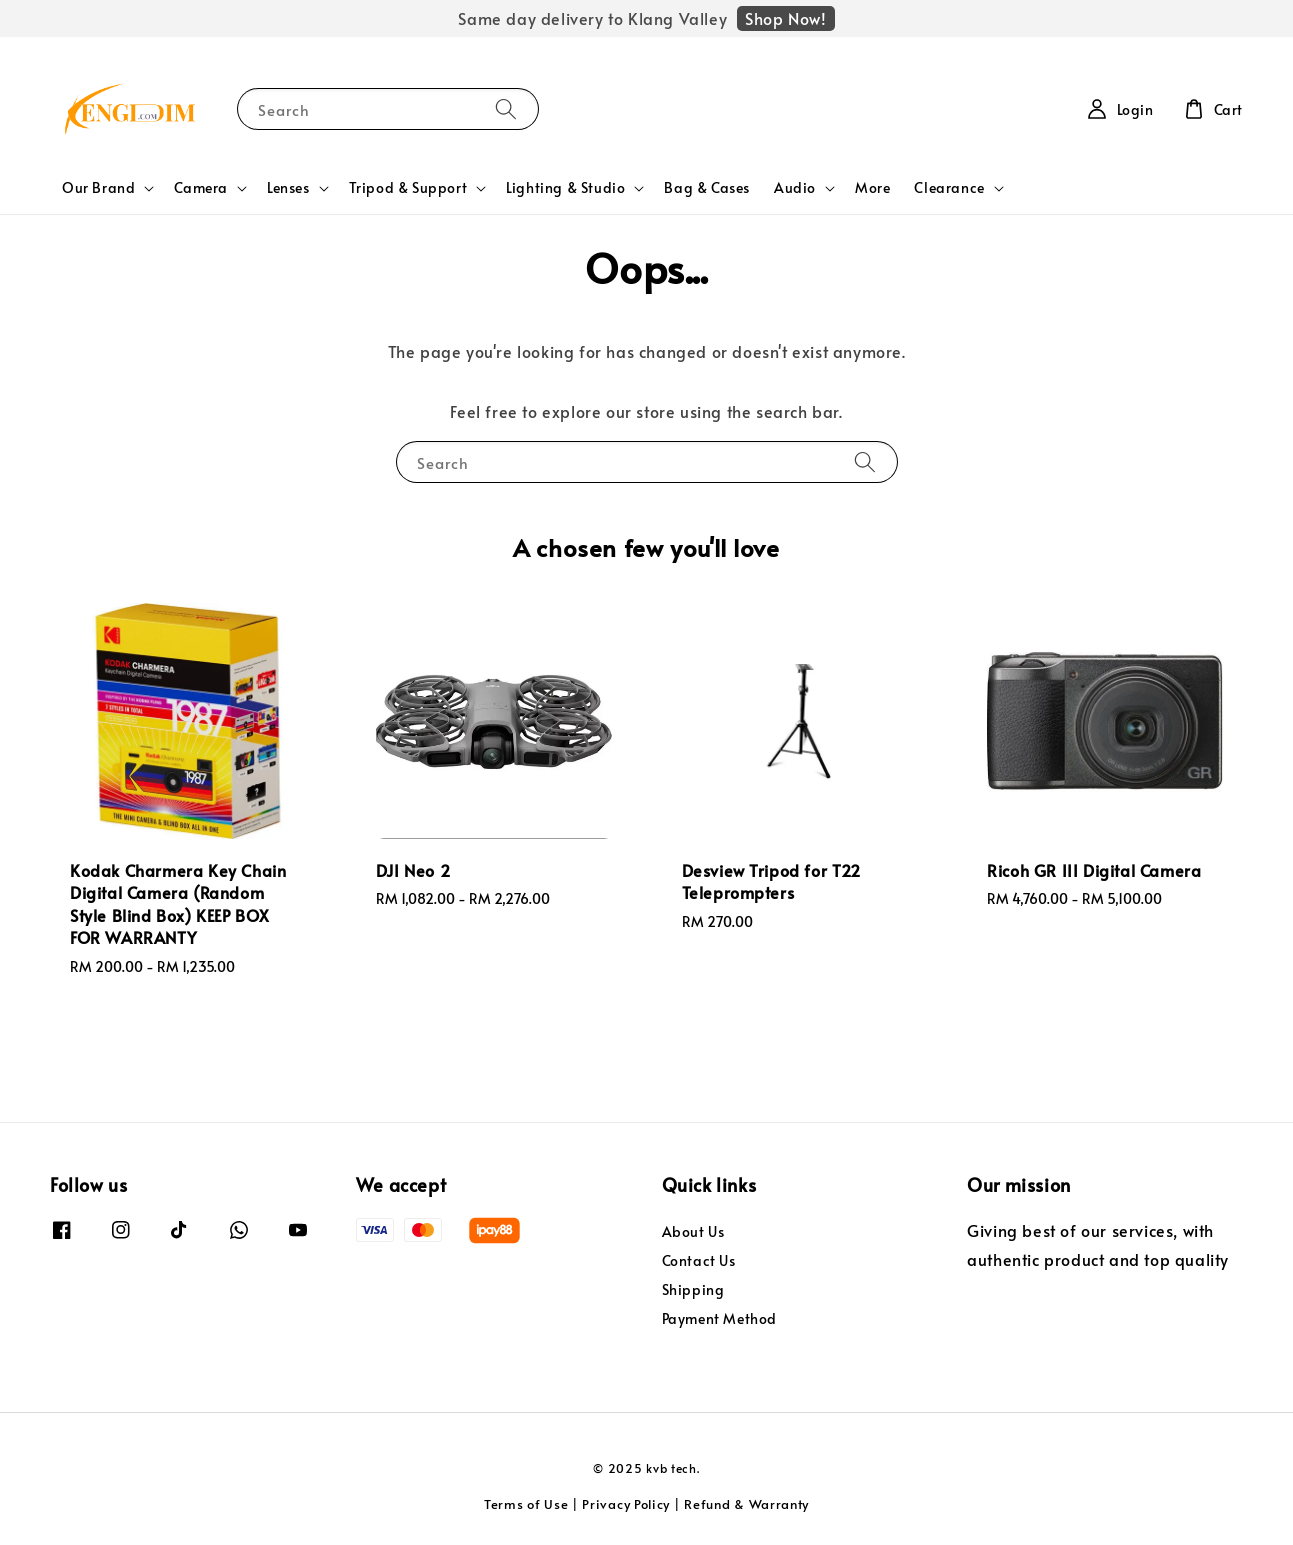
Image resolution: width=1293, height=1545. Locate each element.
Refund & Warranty (746, 1504)
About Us (693, 1232)
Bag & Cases (707, 187)
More (872, 187)
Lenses (288, 188)
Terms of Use (526, 1504)
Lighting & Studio (565, 188)
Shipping (693, 1289)
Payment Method (719, 1318)
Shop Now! (785, 18)
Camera (201, 188)
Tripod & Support (408, 188)
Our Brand (98, 188)
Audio (795, 188)
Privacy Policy (626, 1504)
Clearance (949, 188)
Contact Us (699, 1260)
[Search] (506, 108)
